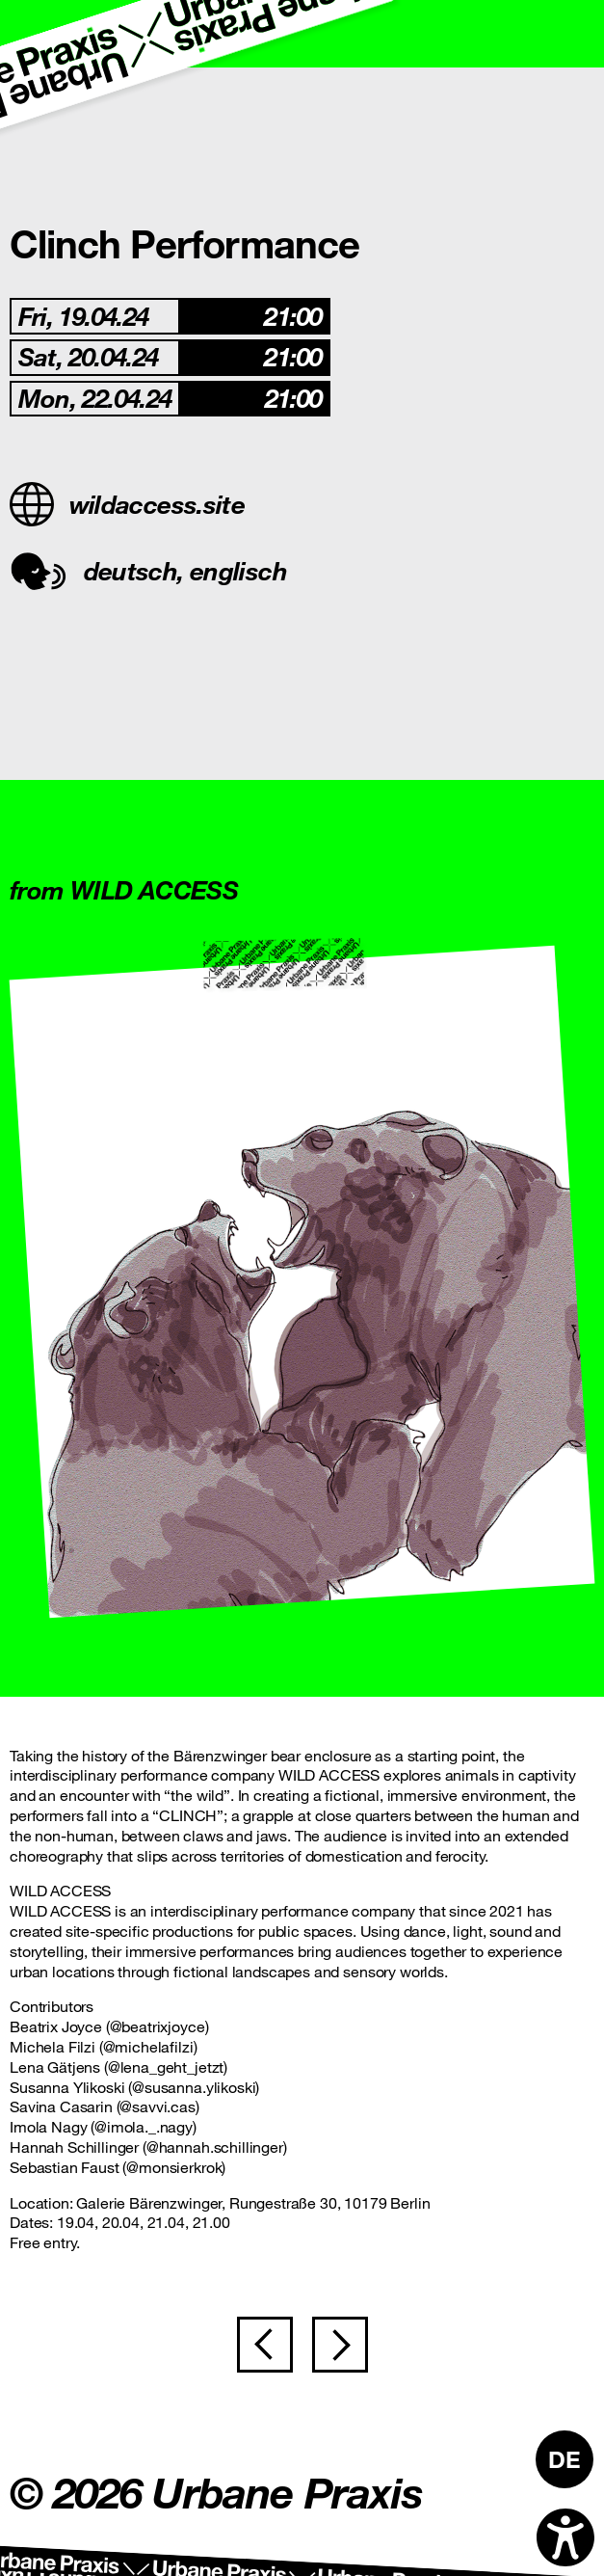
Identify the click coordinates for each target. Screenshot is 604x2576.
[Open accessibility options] (565, 2537)
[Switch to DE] (564, 2459)
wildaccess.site (127, 504)
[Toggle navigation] (570, 33)
